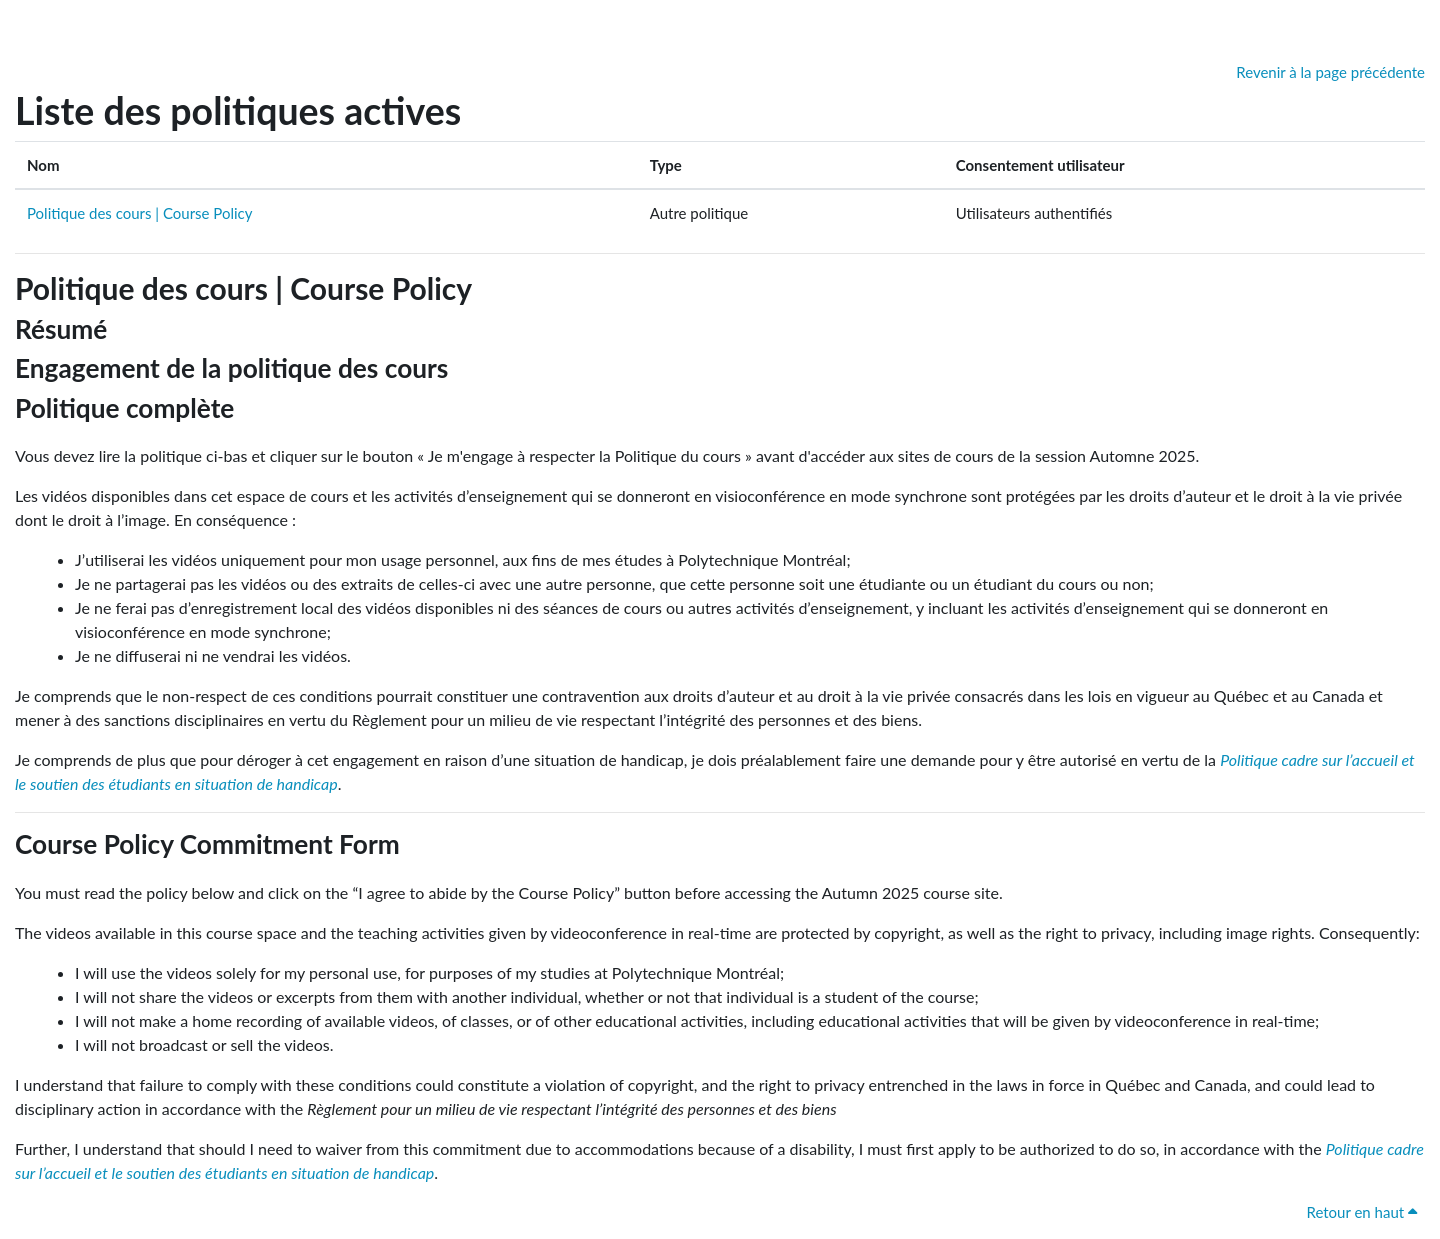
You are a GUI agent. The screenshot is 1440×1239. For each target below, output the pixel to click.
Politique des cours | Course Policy (139, 213)
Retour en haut (1361, 1212)
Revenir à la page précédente (1330, 72)
